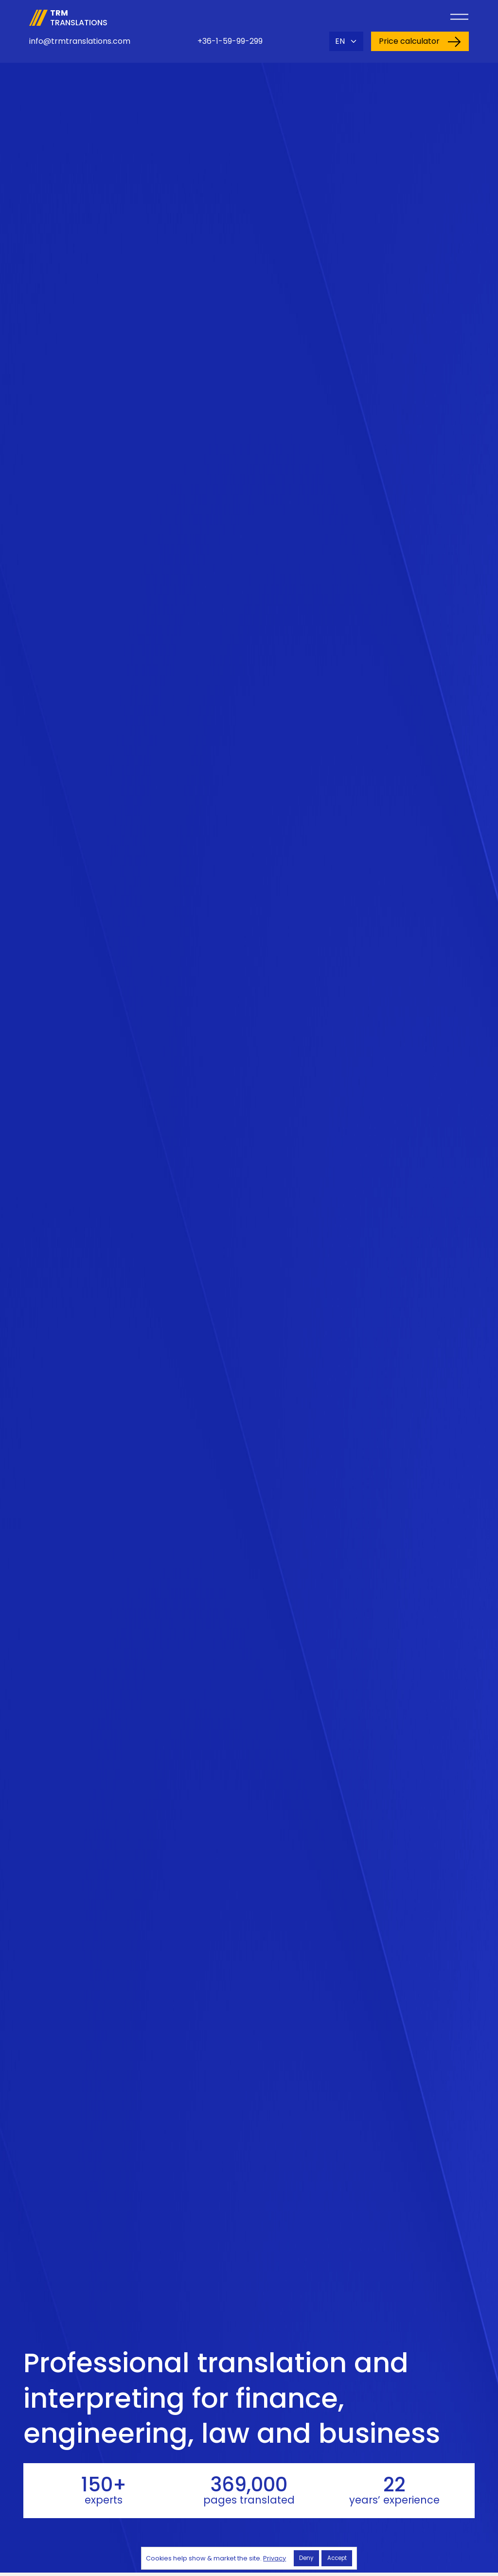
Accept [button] (337, 2558)
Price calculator (420, 41)
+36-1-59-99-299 (230, 41)
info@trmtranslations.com (79, 41)
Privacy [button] (274, 2558)
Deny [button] (306, 2558)
